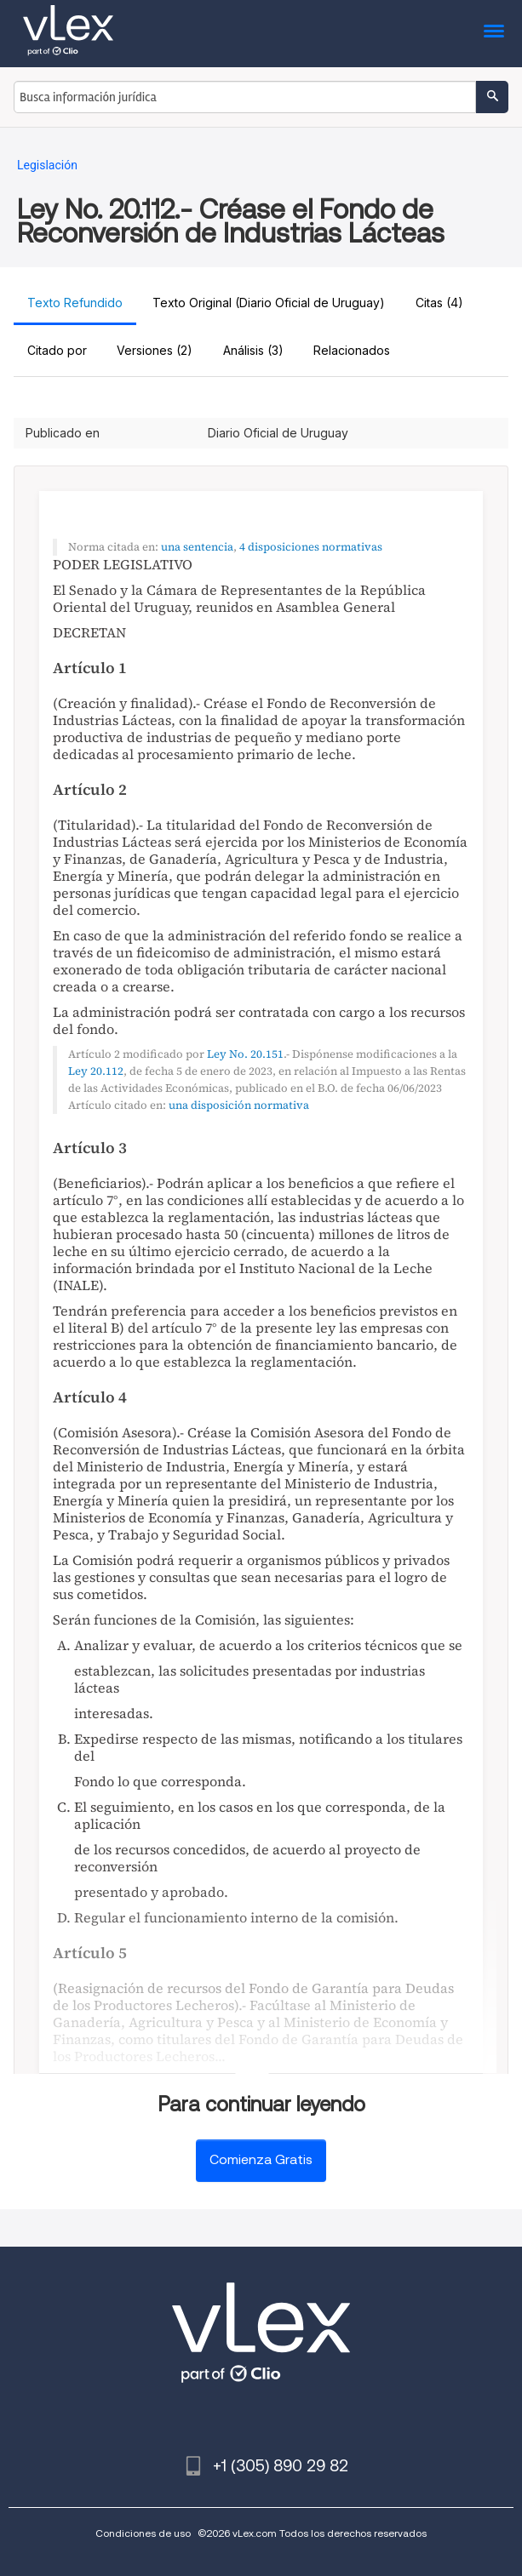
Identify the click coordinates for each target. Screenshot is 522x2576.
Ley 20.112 (95, 1071)
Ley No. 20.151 (245, 1054)
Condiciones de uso (143, 2533)
